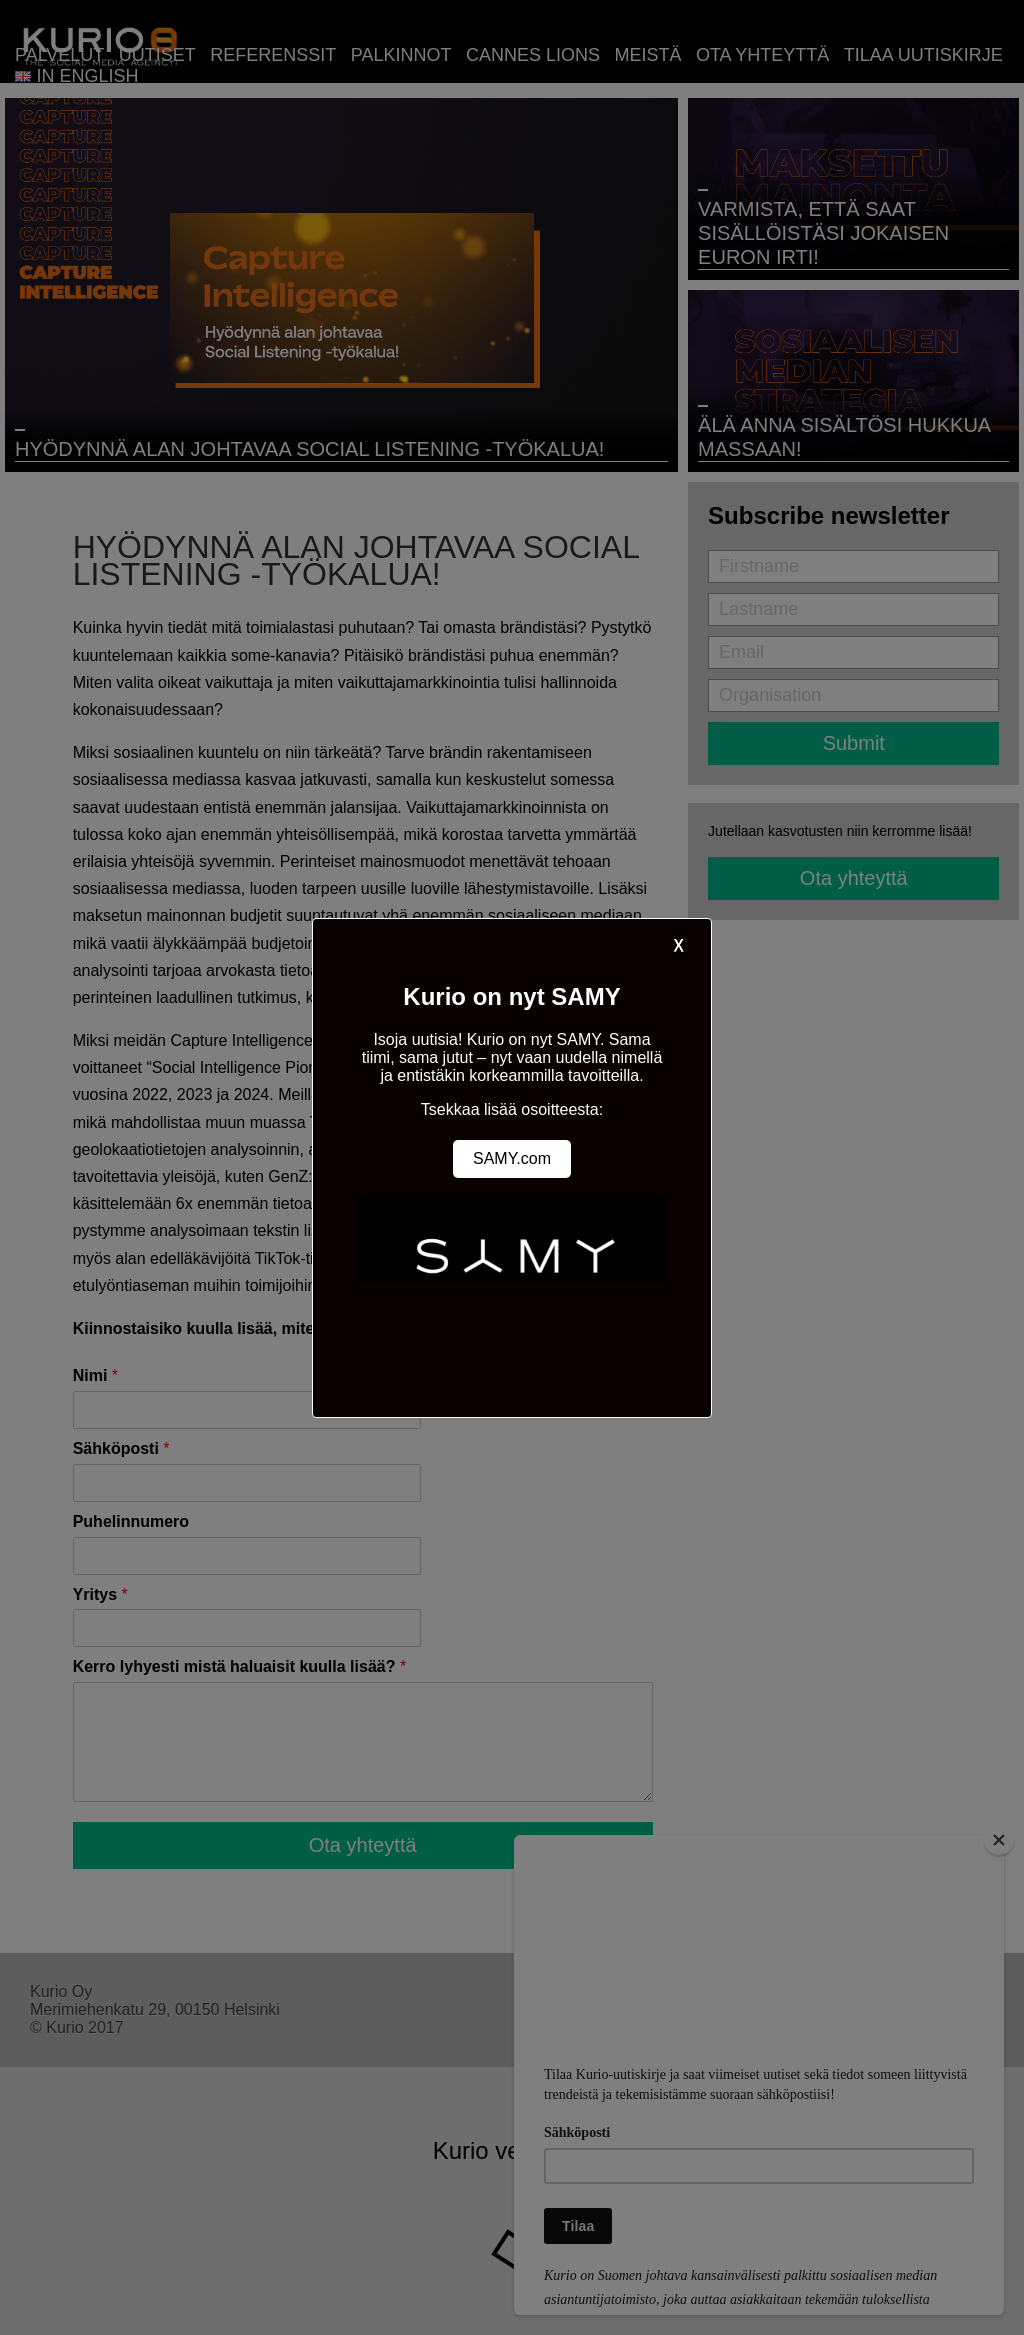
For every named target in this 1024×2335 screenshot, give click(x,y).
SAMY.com (512, 1158)
